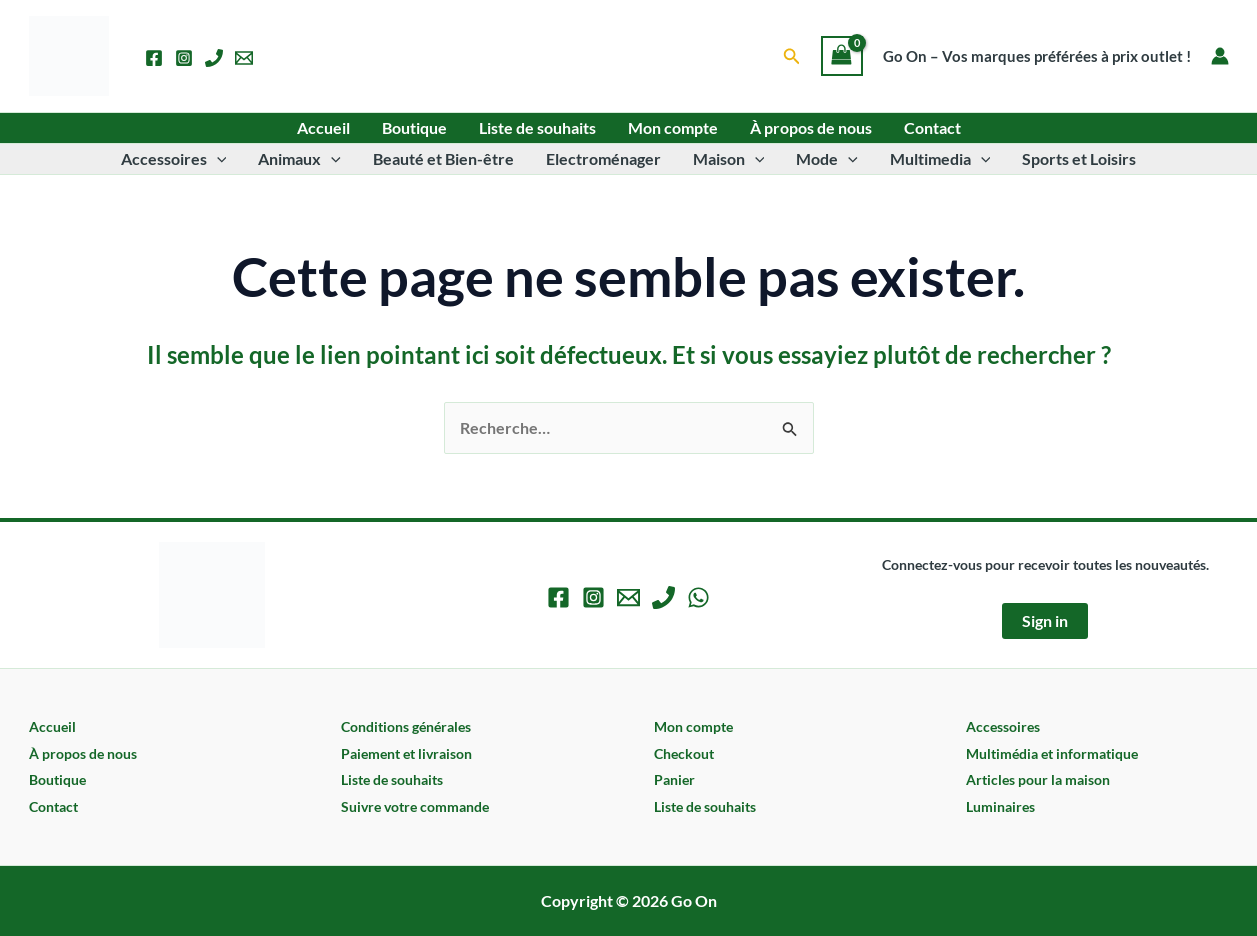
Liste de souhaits (537, 127)
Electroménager (603, 158)
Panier (674, 779)
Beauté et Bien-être (443, 158)
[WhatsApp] (698, 597)
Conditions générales (406, 726)
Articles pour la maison (1038, 779)
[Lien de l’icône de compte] (1220, 56)
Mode (827, 159)
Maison (729, 159)
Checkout (684, 753)
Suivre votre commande (415, 806)
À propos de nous (811, 127)
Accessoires (174, 159)
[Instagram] (184, 58)
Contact (932, 127)
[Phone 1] (214, 58)
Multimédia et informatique (1052, 753)
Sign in (1045, 620)
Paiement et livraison (406, 753)
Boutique (414, 127)
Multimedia (940, 159)
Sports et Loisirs (1079, 158)
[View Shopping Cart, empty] (842, 56)
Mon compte (673, 127)
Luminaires (1000, 806)
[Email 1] (244, 58)
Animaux (299, 159)
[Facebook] (154, 58)
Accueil (323, 127)
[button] (792, 56)
